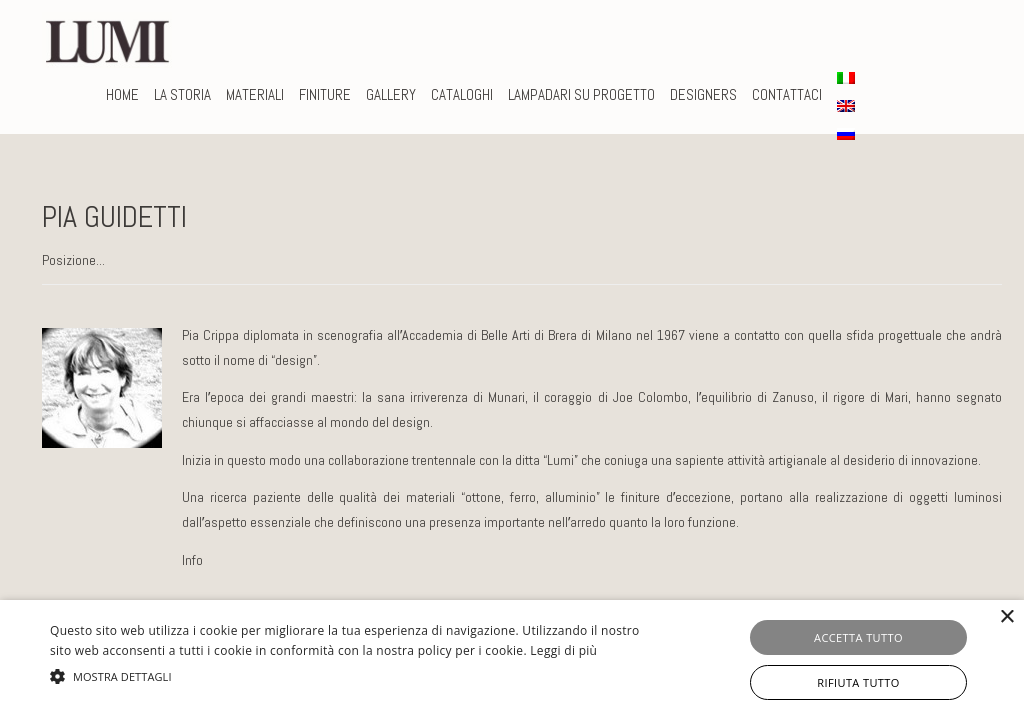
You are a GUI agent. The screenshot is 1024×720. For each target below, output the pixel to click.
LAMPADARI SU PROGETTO (581, 94)
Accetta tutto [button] (858, 637)
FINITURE (325, 94)
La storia (182, 94)
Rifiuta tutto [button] (858, 682)
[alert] (512, 660)
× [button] (1006, 617)
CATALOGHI (462, 94)
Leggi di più (563, 650)
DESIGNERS (703, 94)
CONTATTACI (787, 94)
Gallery (391, 94)
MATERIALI (255, 94)
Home (122, 94)
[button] (350, 676)
